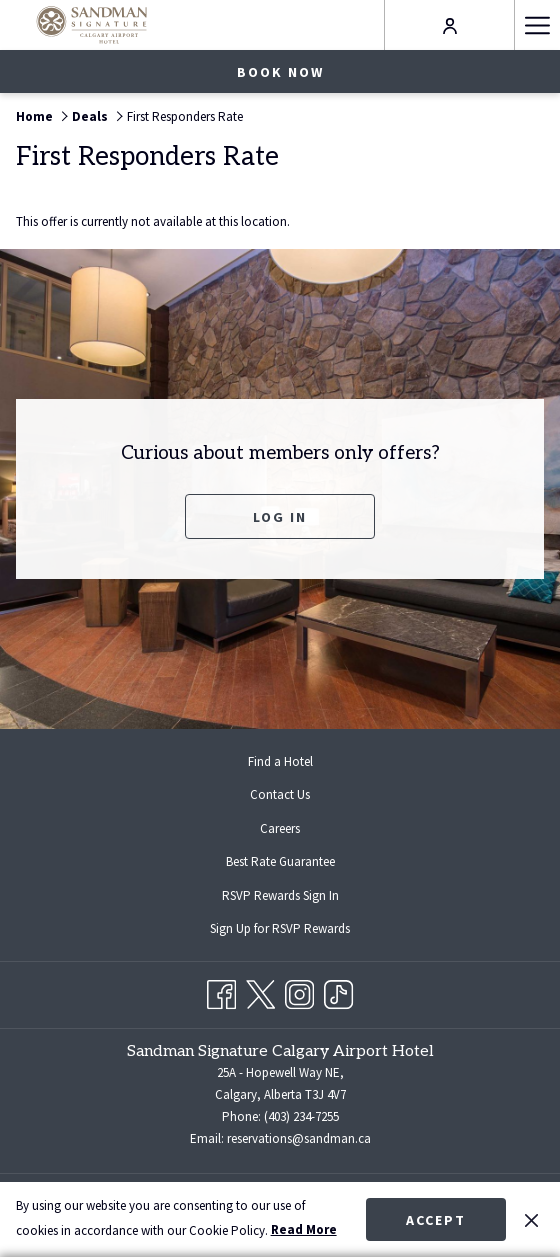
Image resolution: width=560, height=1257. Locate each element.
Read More (304, 1229)
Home (34, 116)
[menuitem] (280, 761)
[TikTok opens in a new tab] (338, 991)
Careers (280, 828)
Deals (90, 116)
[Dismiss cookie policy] (531, 1219)
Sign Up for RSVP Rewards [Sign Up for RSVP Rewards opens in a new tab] (296, 930)
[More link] (537, 25)
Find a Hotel (280, 761)
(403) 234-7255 (301, 1116)
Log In (280, 517)
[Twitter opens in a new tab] (260, 991)
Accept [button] (436, 1220)
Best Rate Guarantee (280, 861)
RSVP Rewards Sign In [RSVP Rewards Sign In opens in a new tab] (296, 897)
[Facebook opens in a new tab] (221, 991)
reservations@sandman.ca (299, 1138)
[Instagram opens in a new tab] (299, 991)
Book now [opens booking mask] (280, 72)
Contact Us (280, 794)
